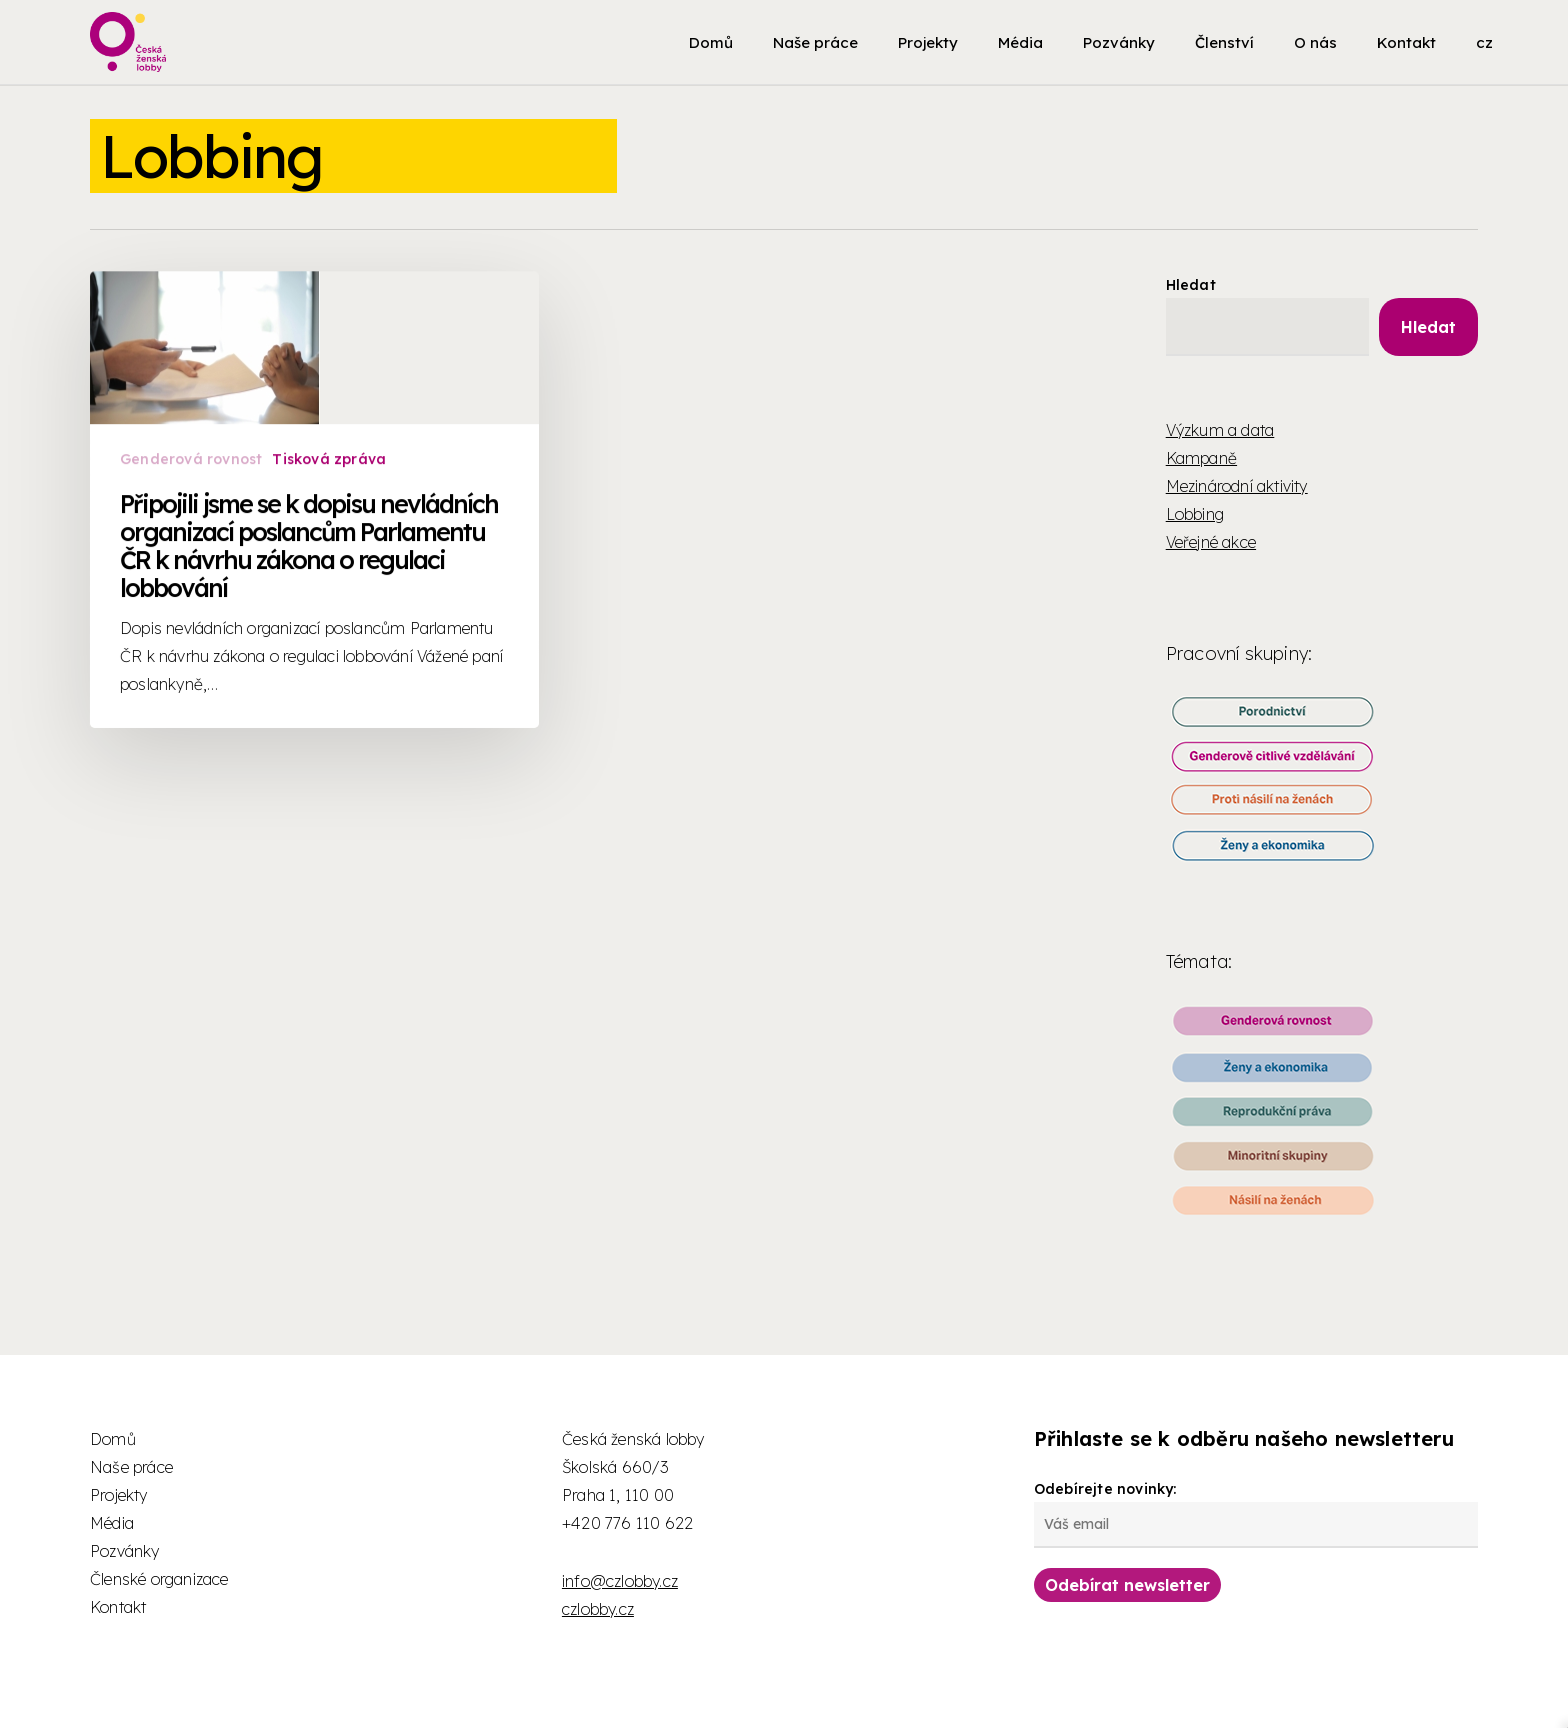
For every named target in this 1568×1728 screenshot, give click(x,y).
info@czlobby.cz (620, 1581)
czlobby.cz (598, 1609)
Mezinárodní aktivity (1237, 486)
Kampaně (1201, 458)
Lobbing (1195, 514)
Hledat (1191, 285)
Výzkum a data (1220, 430)
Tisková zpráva (330, 538)
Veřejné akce (1211, 542)
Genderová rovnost (192, 538)
